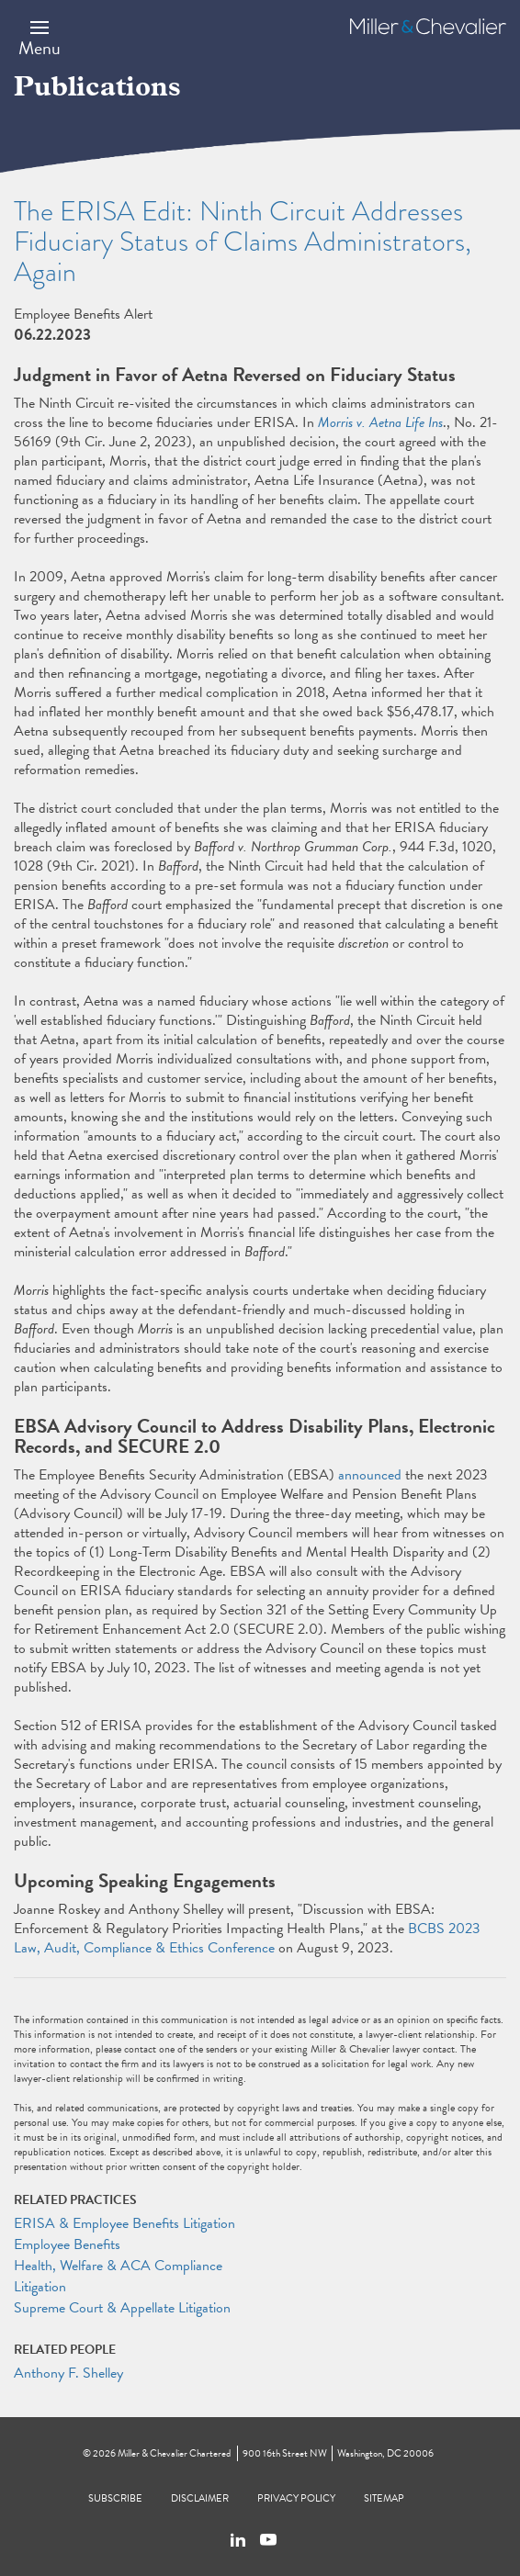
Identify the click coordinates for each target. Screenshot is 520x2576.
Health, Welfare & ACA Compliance (118, 2266)
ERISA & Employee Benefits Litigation (124, 2223)
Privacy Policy (296, 2498)
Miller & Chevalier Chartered (174, 2453)
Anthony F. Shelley (68, 2373)
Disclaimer (200, 2498)
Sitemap (384, 2498)
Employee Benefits (67, 2244)
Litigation (40, 2287)
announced (369, 1475)
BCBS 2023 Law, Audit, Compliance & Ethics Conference (247, 1938)
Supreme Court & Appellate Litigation (122, 2308)
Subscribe (115, 2498)
